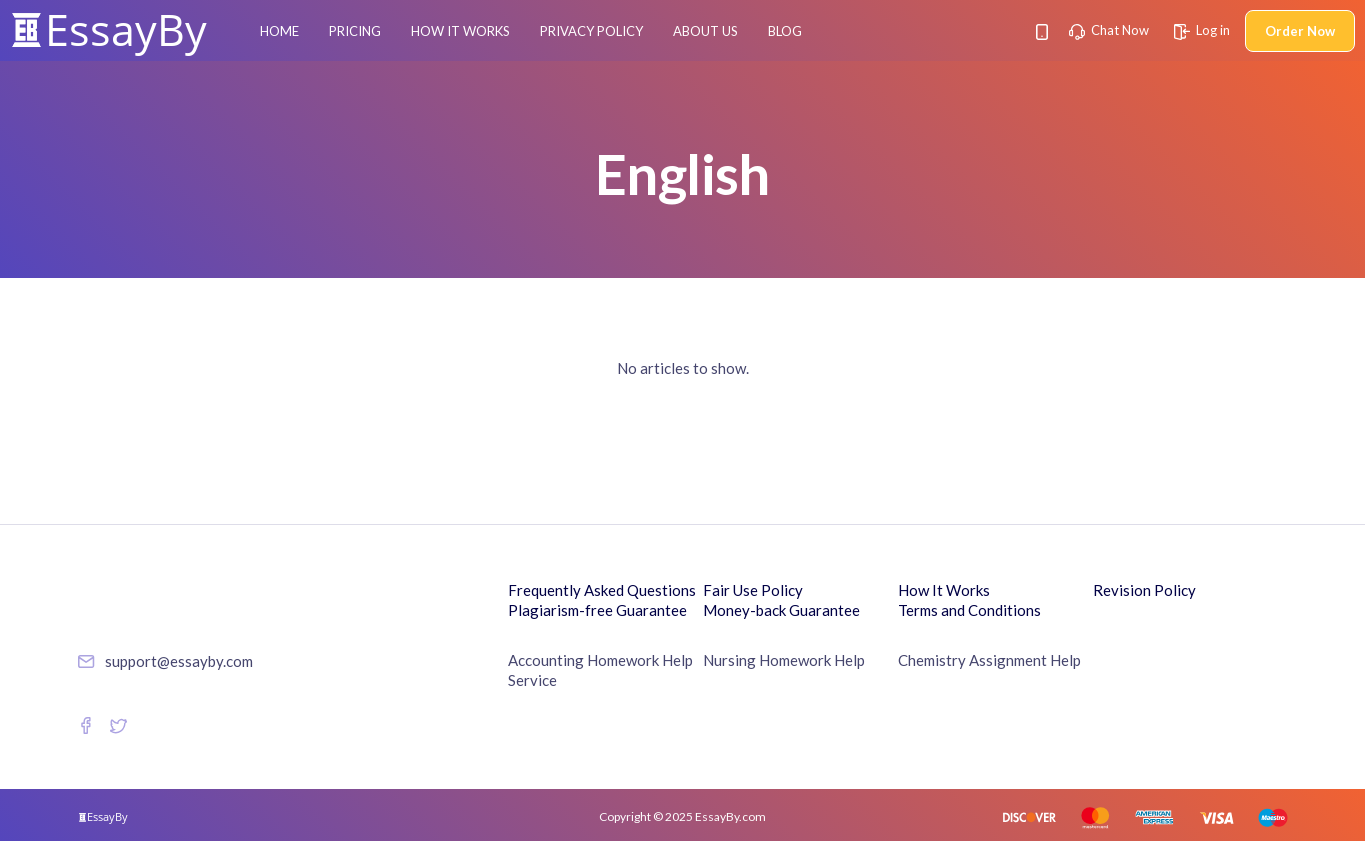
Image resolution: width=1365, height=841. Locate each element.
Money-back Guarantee (781, 610)
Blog (785, 31)
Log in (1202, 30)
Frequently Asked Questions (602, 590)
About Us (705, 31)
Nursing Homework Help (784, 660)
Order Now (1300, 31)
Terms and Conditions (969, 610)
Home (279, 31)
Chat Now (1109, 30)
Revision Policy (1144, 590)
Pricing (355, 31)
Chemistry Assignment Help (989, 660)
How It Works (460, 31)
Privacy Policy (591, 31)
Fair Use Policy (753, 590)
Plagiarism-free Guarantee (597, 610)
